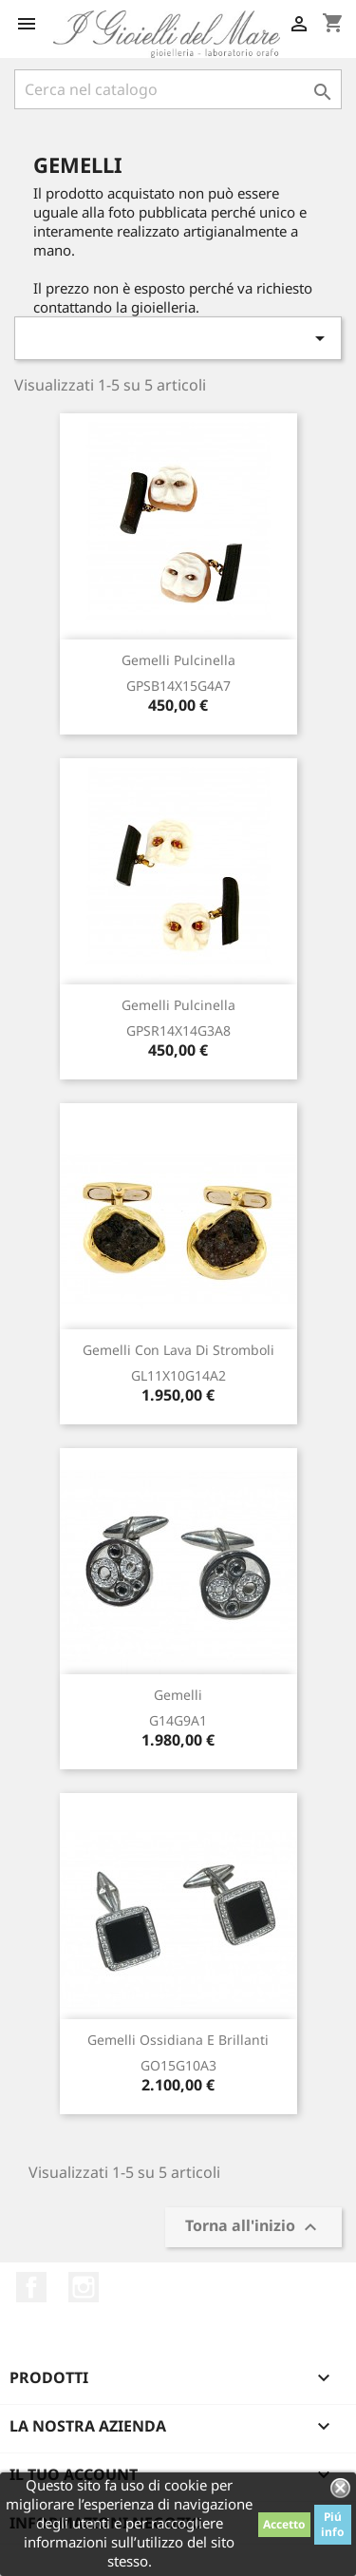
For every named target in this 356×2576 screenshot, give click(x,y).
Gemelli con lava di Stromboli (178, 1350)
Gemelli (178, 1695)
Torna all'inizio (253, 2228)
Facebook (31, 2287)
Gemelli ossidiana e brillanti (178, 2040)
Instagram (83, 2287)
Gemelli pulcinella (178, 660)
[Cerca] (178, 89)
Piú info (333, 2524)
